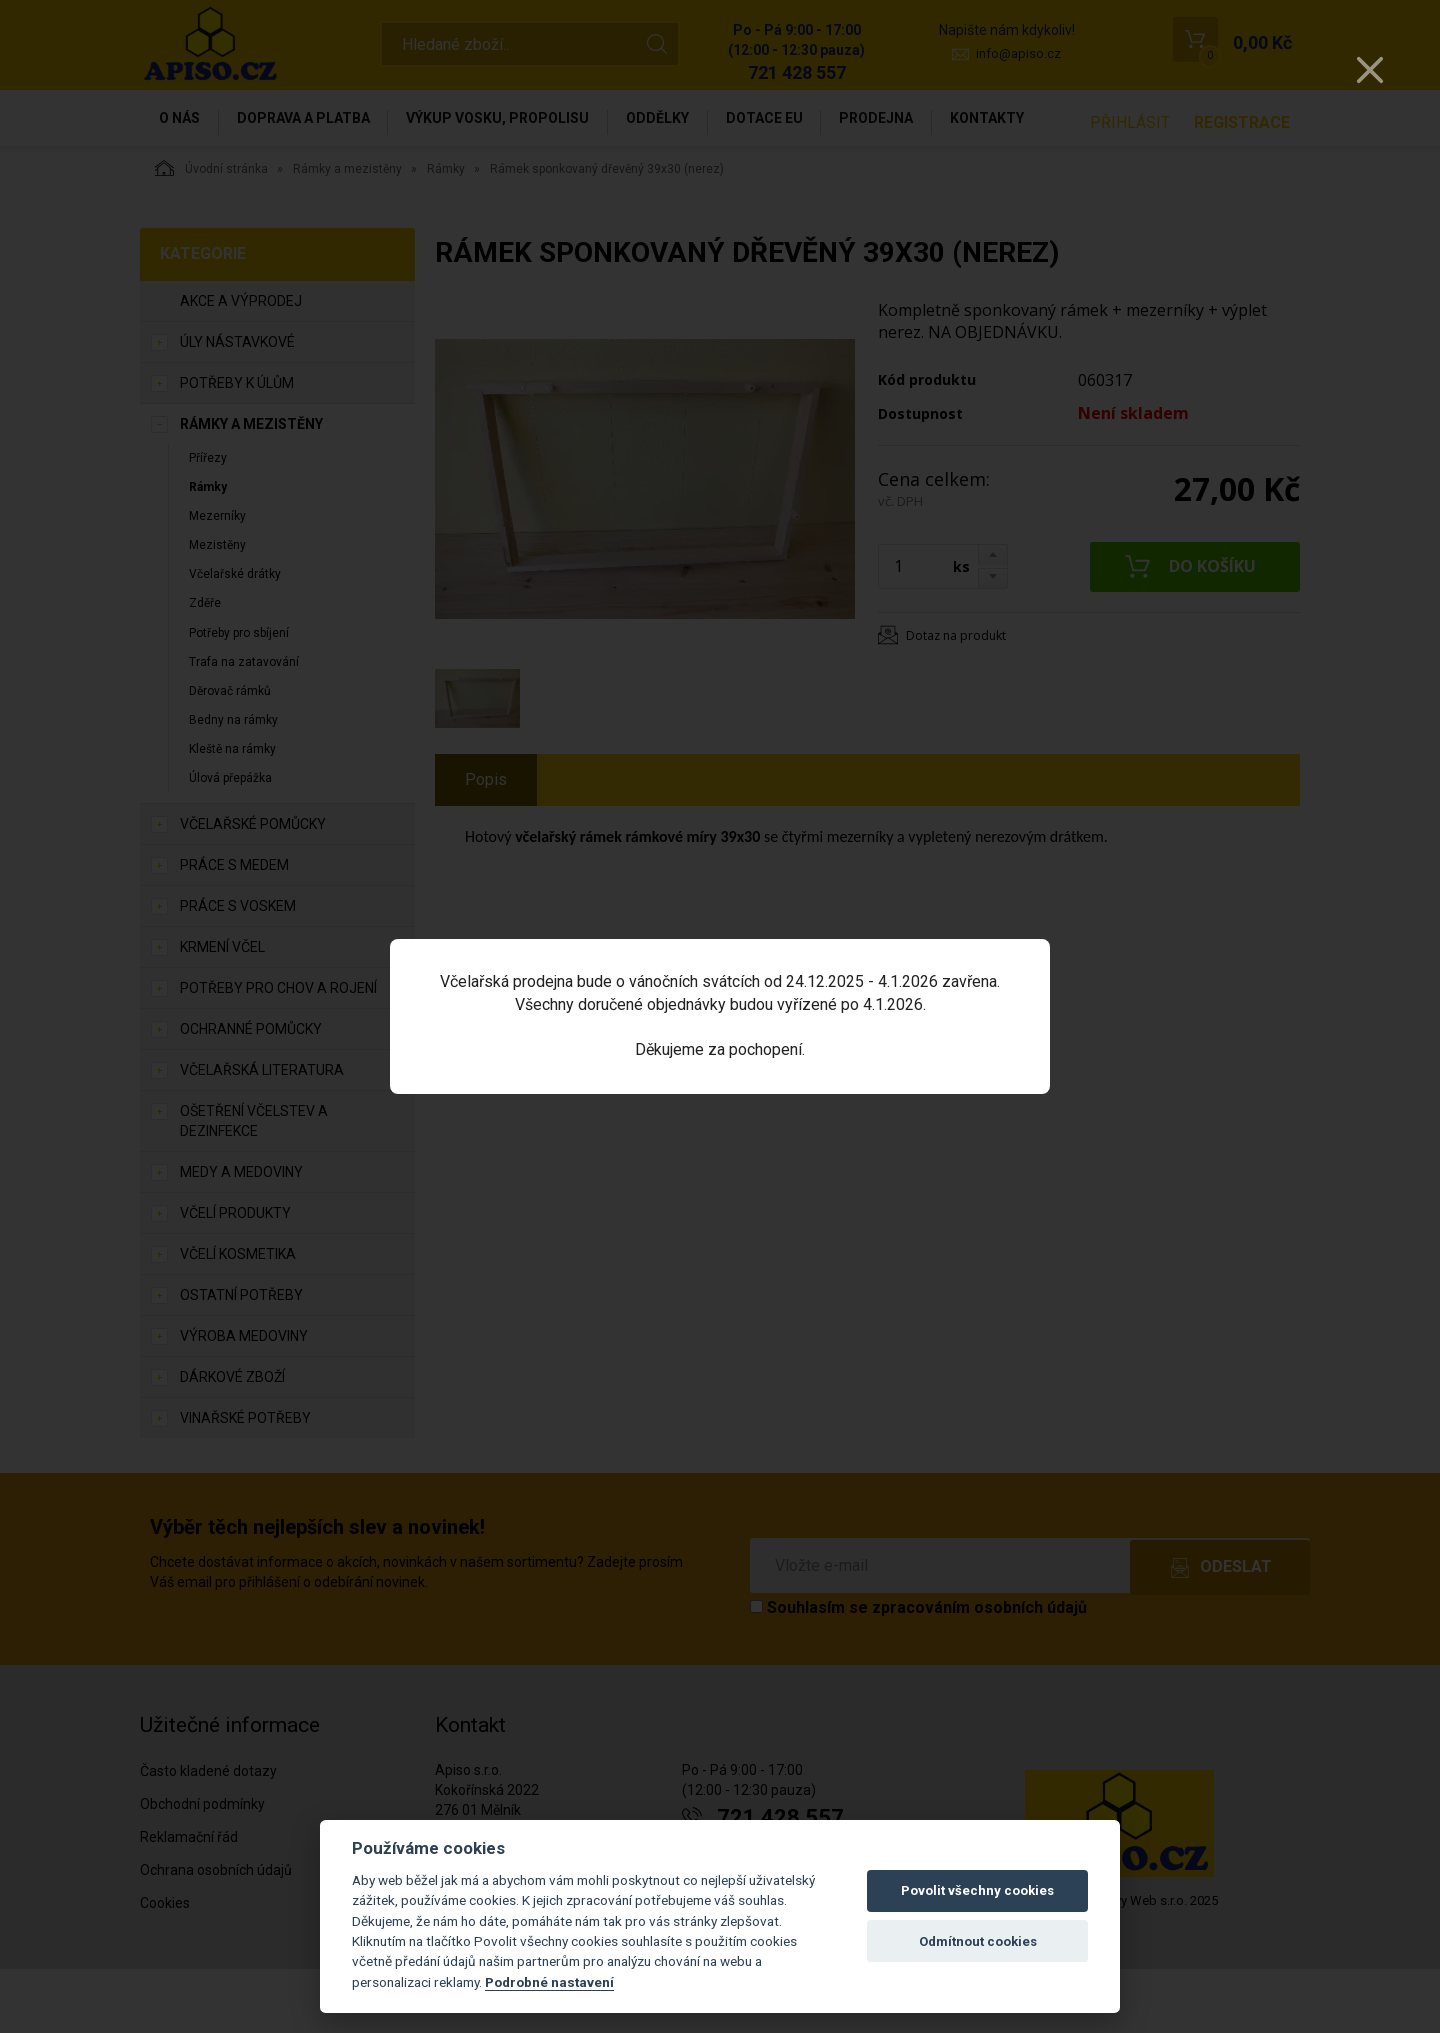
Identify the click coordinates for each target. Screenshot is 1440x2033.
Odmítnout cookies (978, 1941)
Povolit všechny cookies (977, 1890)
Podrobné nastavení (549, 1982)
